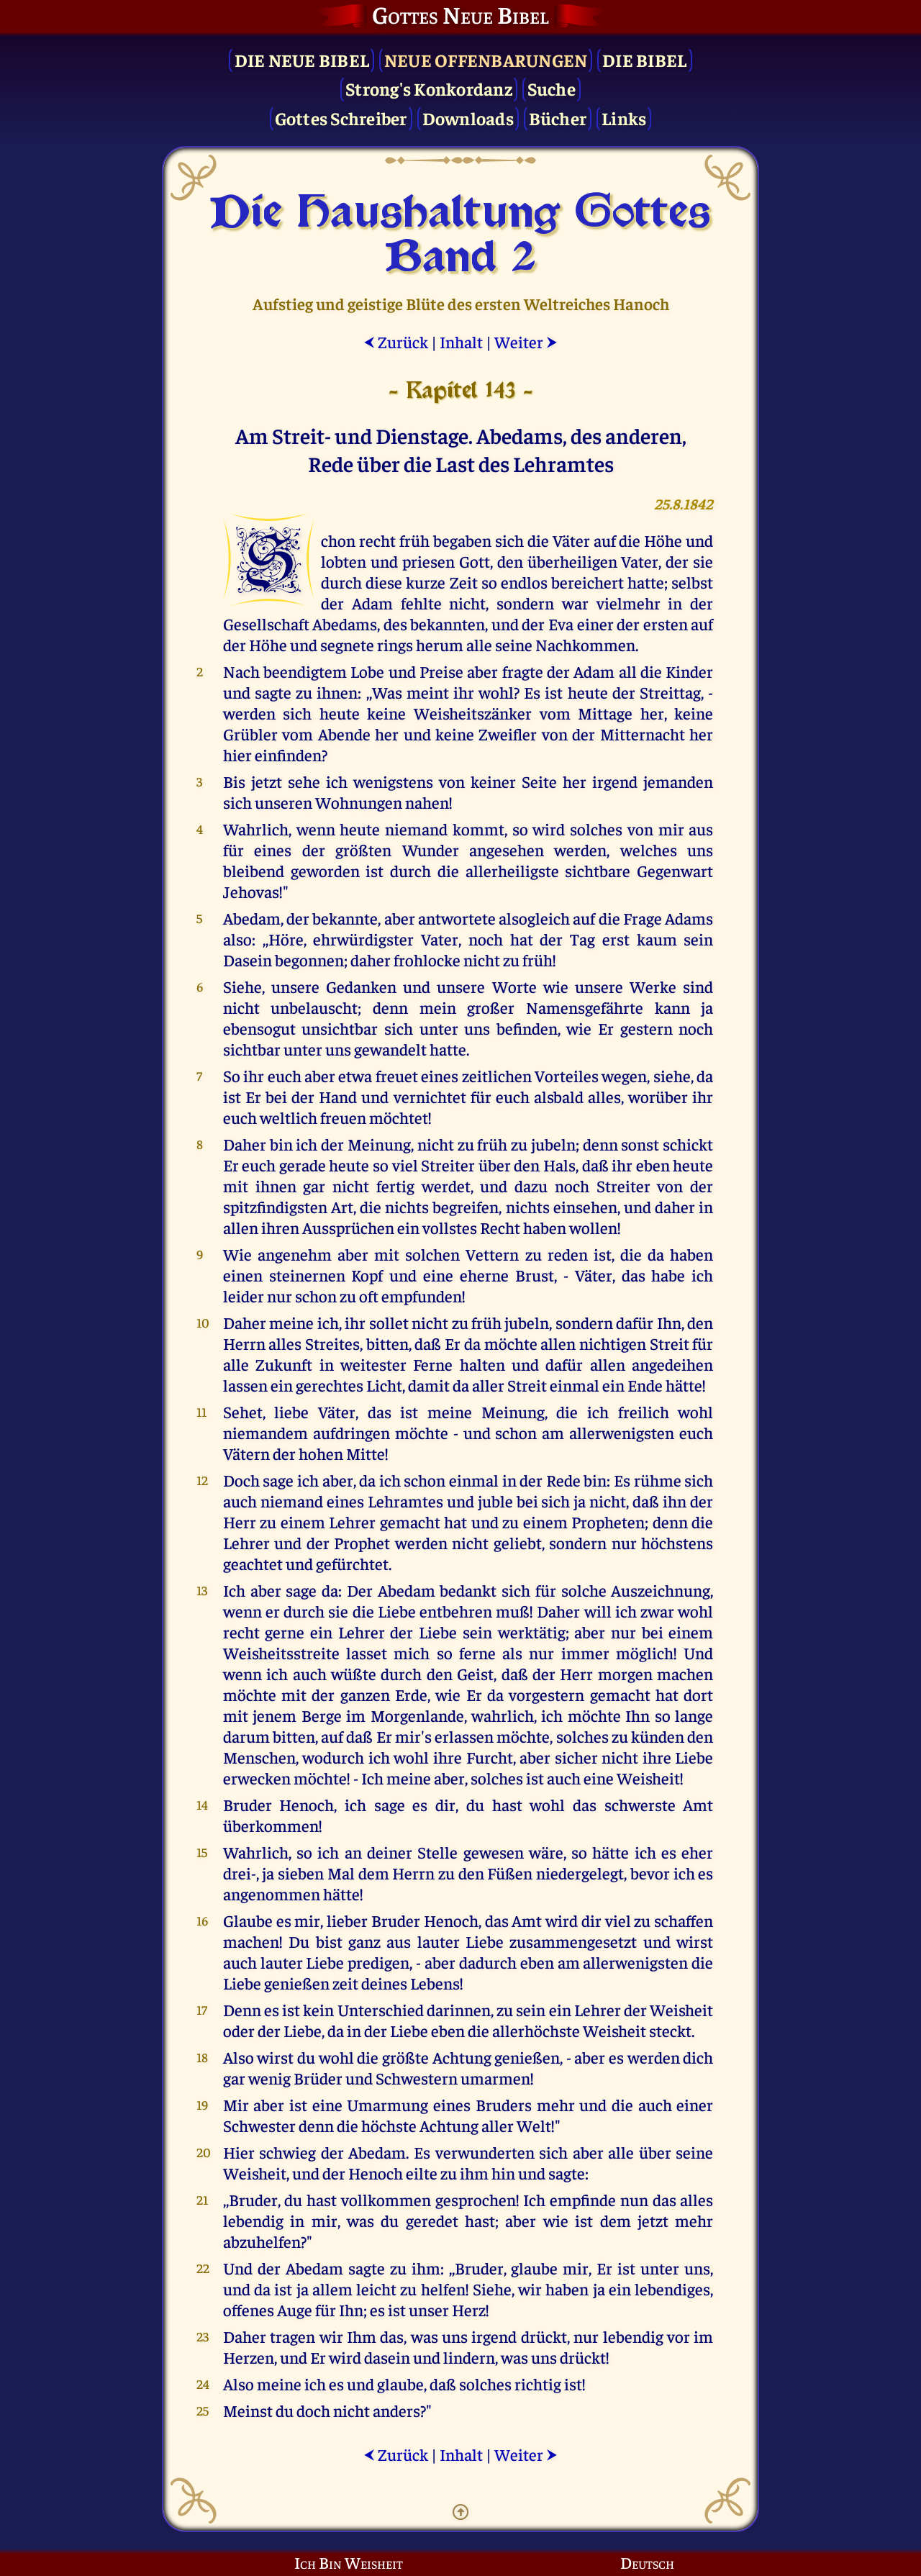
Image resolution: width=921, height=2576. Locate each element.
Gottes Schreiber (341, 117)
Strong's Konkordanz (428, 88)
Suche (551, 88)
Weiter (526, 341)
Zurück (395, 341)
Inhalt (461, 341)
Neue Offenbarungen (486, 59)
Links (624, 117)
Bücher (558, 117)
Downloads (468, 117)
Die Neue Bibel (302, 59)
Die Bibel (644, 59)
